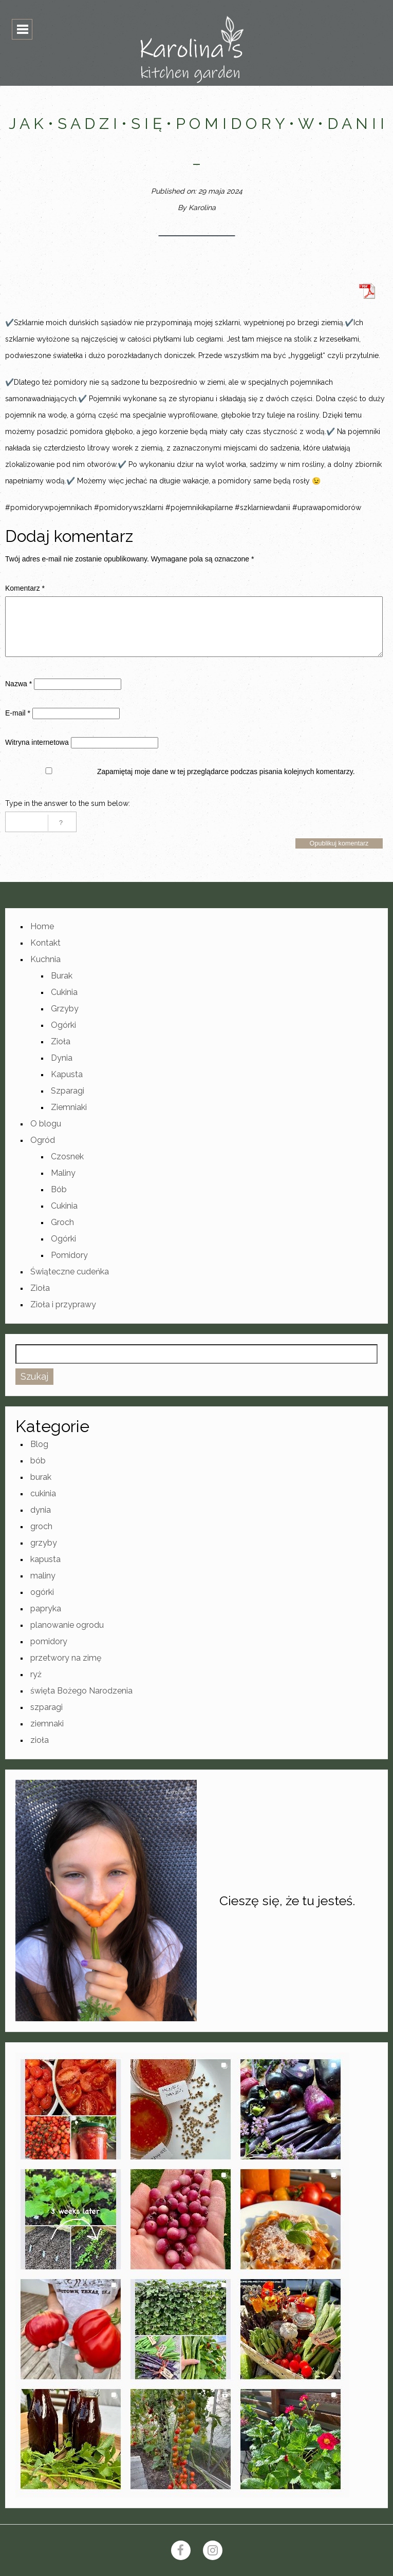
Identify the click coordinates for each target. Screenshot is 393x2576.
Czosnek (67, 1156)
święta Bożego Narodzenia (81, 1691)
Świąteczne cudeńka (69, 1271)
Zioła (60, 1041)
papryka (45, 1608)
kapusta (45, 1559)
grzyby (43, 1543)
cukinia (43, 1493)
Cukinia (64, 992)
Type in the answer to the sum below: (67, 803)
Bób (59, 1189)
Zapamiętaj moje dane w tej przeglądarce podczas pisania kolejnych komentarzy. (226, 771)
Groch (62, 1222)
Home (42, 926)
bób (38, 1460)
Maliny (63, 1173)
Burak (61, 976)
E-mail (17, 713)
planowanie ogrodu (67, 1625)
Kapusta (67, 1074)
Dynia (61, 1058)
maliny (42, 1576)
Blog (39, 1444)
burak (40, 1477)
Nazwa (18, 684)
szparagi (46, 1707)
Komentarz (25, 588)
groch (41, 1526)
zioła (39, 1740)
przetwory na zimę (65, 1658)
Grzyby (65, 1008)
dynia (40, 1510)
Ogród (42, 1140)
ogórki (42, 1592)
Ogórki (63, 1025)
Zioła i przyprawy (63, 1304)
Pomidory (69, 1255)
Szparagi (67, 1091)
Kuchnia (45, 959)
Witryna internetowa (37, 742)
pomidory (48, 1641)
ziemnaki (47, 1723)
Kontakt (45, 943)
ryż (36, 1674)
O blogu (45, 1124)
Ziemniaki (69, 1107)
